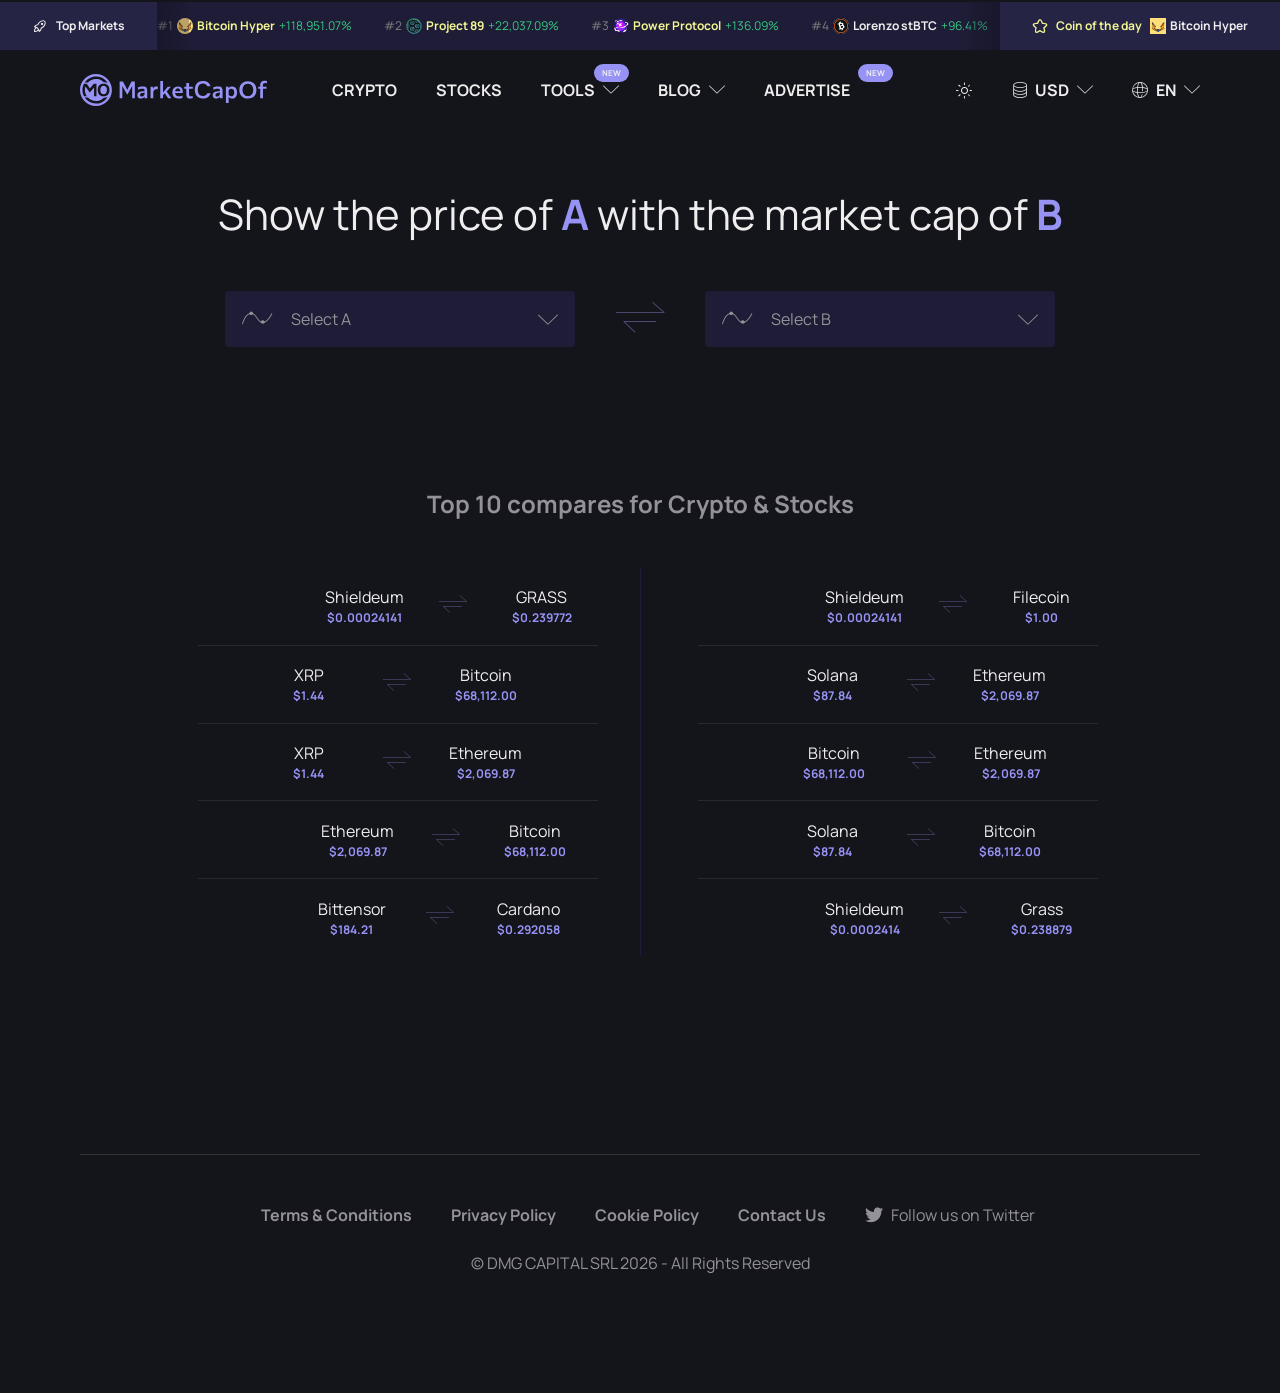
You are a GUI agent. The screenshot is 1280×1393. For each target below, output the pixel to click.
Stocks (469, 90)
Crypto (364, 90)
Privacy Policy (503, 1215)
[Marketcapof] (175, 90)
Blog (679, 90)
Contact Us (782, 1215)
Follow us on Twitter (950, 1215)
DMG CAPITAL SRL (552, 1263)
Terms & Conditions (336, 1215)
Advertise (807, 90)
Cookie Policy (647, 1215)
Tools (568, 90)
